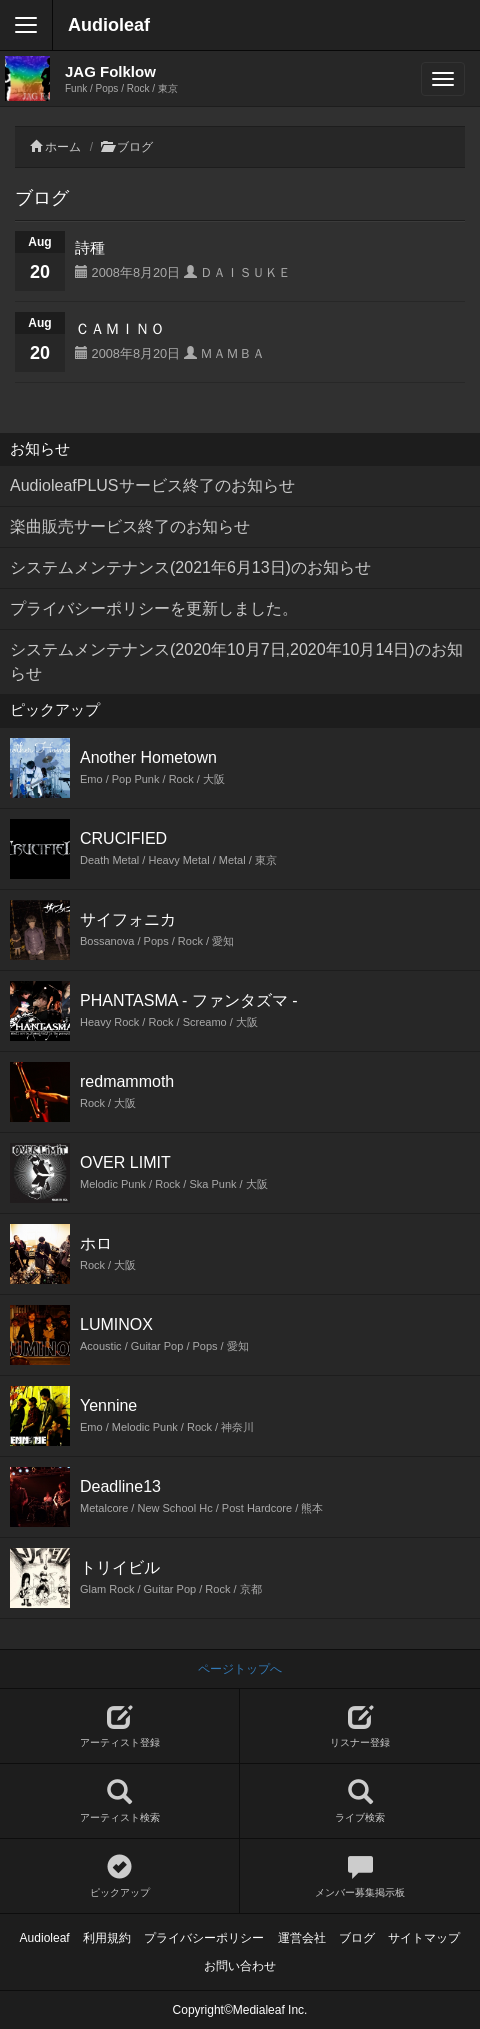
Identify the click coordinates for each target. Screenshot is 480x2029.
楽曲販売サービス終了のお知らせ (130, 526)
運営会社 (302, 1938)
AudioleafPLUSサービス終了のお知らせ (152, 485)
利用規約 (107, 1938)
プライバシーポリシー (204, 1938)
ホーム (63, 147)
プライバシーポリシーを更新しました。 (154, 608)
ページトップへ (240, 1669)
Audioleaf (109, 25)
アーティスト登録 (119, 1726)
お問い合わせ (240, 1966)
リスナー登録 (360, 1726)
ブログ (135, 147)
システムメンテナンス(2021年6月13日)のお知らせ (190, 567)
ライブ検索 (360, 1801)
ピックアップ (119, 1876)
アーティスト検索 (119, 1801)
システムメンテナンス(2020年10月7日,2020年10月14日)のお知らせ (236, 661)
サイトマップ (424, 1938)
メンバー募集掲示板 (360, 1876)
